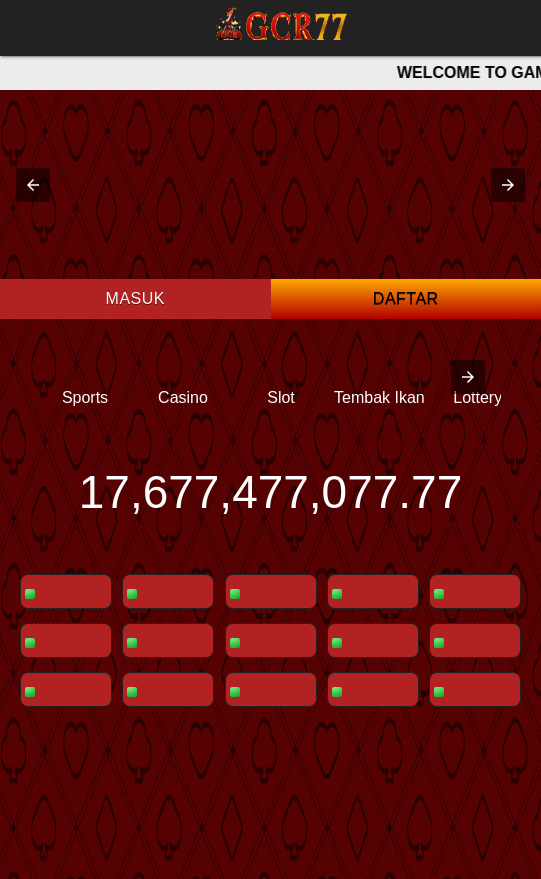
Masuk (135, 298)
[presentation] (468, 377)
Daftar (406, 298)
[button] (33, 185)
